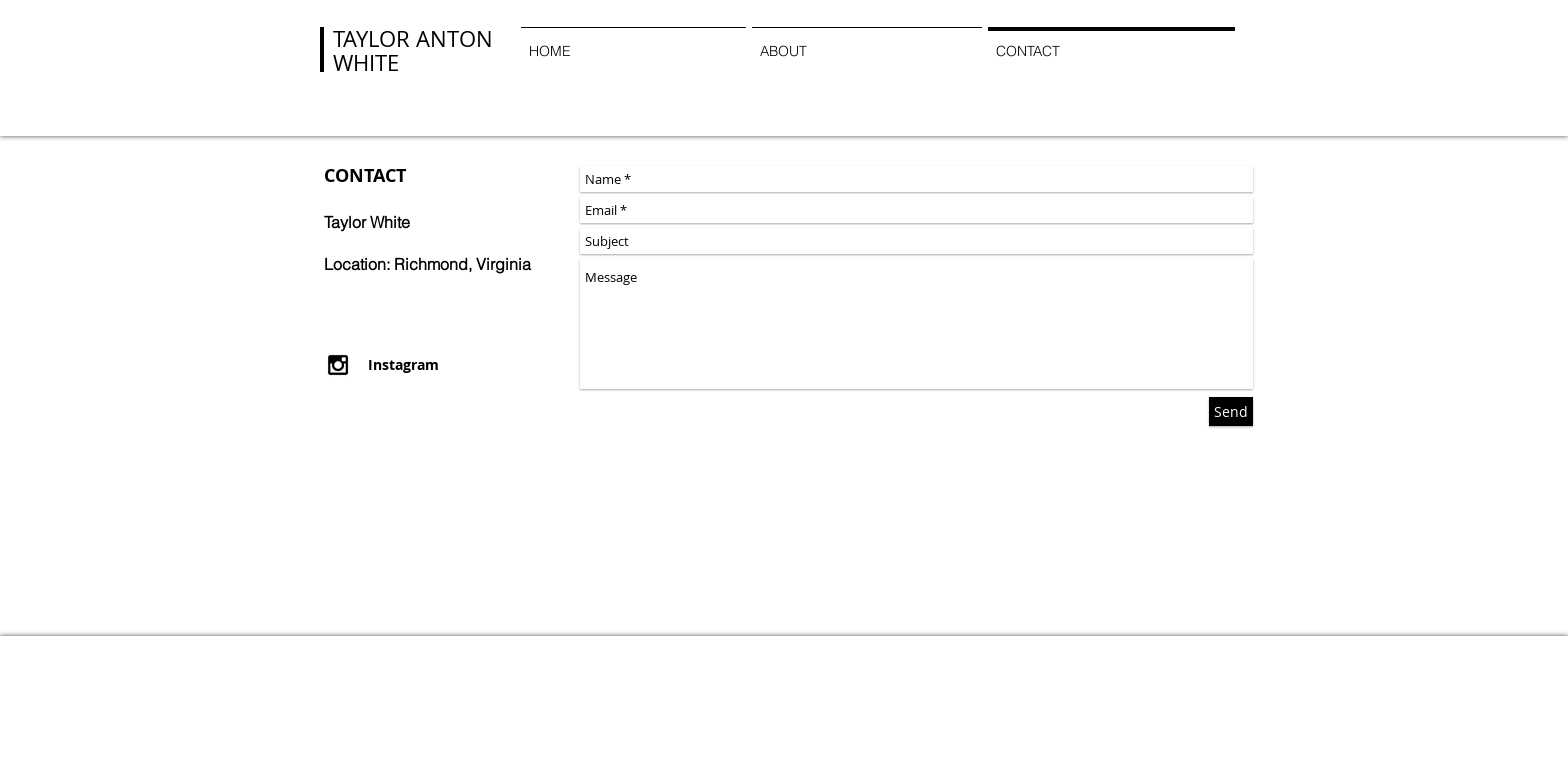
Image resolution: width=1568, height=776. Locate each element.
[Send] (1231, 411)
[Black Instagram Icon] (338, 365)
